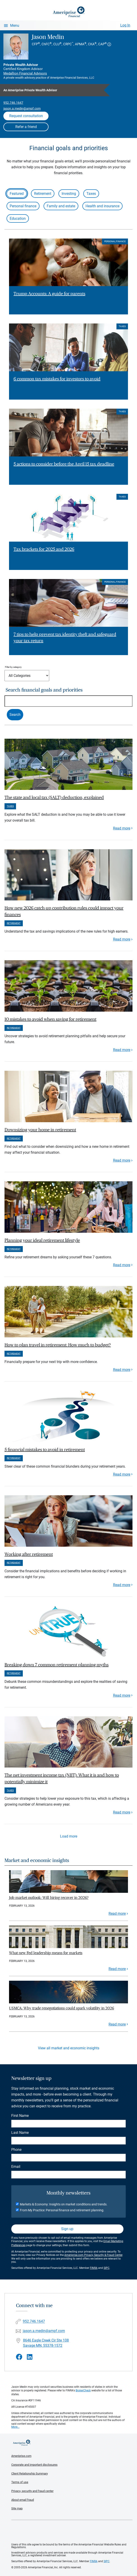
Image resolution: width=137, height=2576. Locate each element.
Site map (17, 2508)
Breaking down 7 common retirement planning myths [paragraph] (57, 1665)
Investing (69, 193)
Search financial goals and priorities (44, 689)
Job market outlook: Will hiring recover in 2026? (48, 1898)
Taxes (91, 193)
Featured (17, 193)
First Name (20, 2115)
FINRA (94, 2268)
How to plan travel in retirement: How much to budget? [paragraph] (58, 1345)
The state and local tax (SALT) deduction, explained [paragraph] (54, 797)
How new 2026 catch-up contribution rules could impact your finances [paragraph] (64, 911)
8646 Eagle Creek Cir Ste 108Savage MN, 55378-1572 (46, 2343)
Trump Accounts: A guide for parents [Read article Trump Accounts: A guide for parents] (49, 294)
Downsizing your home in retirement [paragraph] (40, 1130)
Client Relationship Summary (29, 2473)
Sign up (67, 2229)
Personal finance (23, 206)
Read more (121, 828)
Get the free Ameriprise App (72, 2531)
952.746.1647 (13, 102)
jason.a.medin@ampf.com (22, 108)
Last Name (20, 2132)
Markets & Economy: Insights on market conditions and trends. (63, 2204)
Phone (16, 2149)
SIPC (106, 2268)
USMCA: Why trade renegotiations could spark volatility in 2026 (61, 2008)
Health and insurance (102, 206)
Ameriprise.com (21, 2456)
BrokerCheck (83, 2390)
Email (15, 2166)
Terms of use (19, 2482)
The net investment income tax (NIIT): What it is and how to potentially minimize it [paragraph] (62, 1778)
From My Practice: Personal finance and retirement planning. (62, 2210)
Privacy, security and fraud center (32, 2491)
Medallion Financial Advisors (25, 73)
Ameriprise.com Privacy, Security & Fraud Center (93, 2255)
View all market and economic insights (68, 2048)
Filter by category (13, 667)
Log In (125, 25)
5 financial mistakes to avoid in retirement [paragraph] (45, 1449)
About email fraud (22, 2499)
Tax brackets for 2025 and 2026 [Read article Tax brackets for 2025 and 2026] (44, 549)
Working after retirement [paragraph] (29, 1554)
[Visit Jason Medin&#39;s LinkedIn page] (30, 2357)
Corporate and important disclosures (34, 2464)
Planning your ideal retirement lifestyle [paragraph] (42, 1240)
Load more (68, 1836)
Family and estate (61, 206)
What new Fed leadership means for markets (45, 1953)
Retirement (42, 193)
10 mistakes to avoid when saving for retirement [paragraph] (50, 1019)
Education (18, 218)
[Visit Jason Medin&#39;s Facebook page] (19, 2357)
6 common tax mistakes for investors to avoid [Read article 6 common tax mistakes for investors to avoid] (57, 379)
